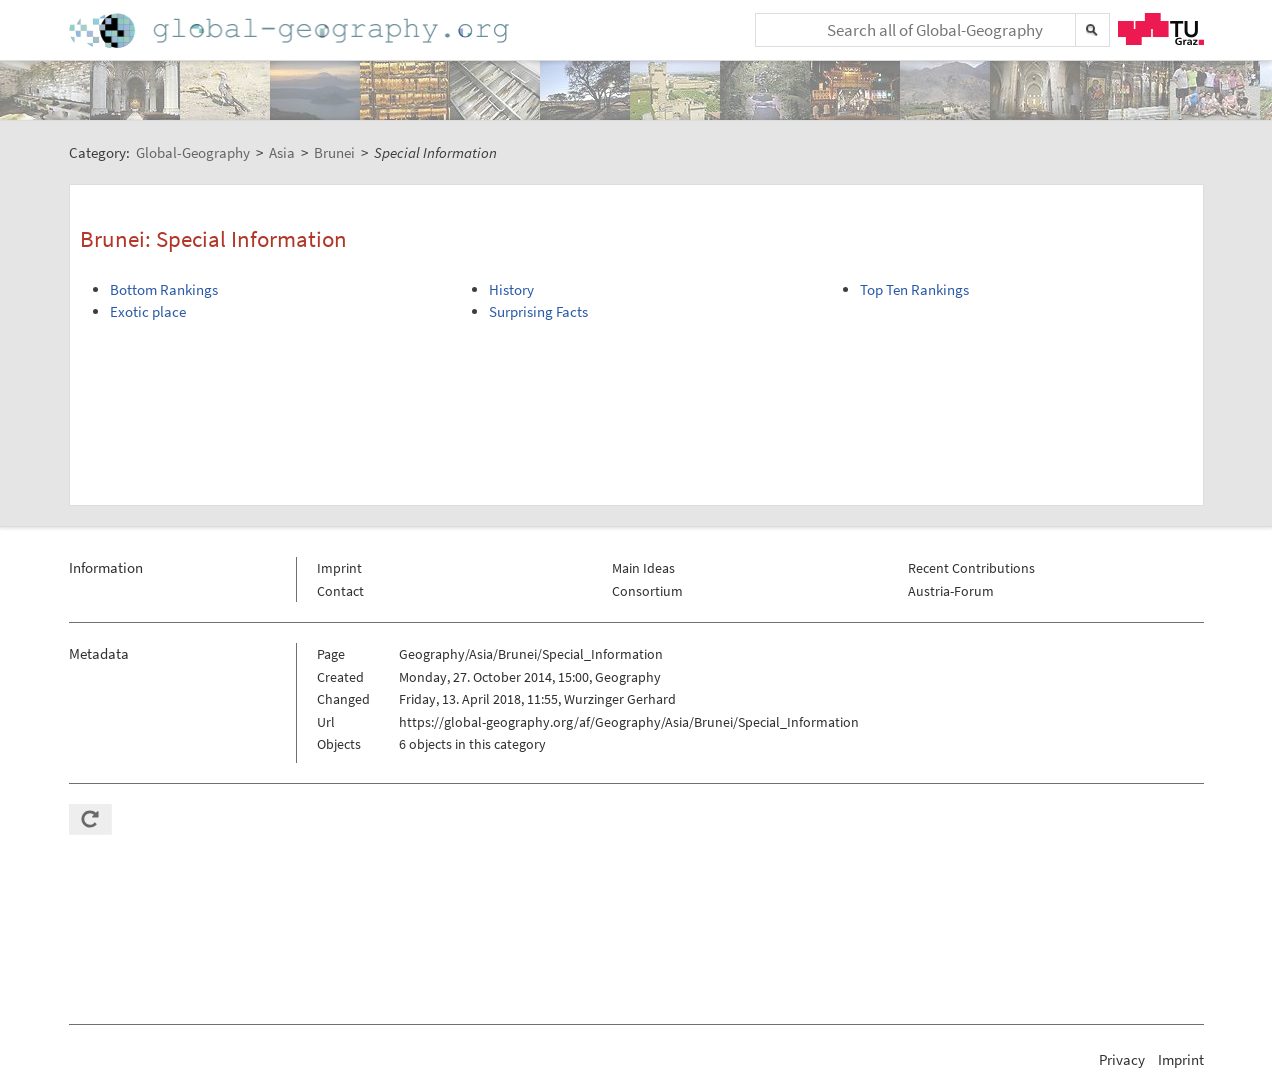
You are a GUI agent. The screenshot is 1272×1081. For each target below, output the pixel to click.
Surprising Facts (538, 311)
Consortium (647, 591)
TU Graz (1161, 29)
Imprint (339, 568)
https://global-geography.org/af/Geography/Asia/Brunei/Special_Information (629, 722)
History (511, 289)
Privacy (1122, 1059)
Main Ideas (643, 568)
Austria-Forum (951, 591)
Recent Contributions (971, 568)
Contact (340, 591)
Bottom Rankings (164, 289)
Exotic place (148, 311)
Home (291, 30)
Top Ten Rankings (914, 289)
